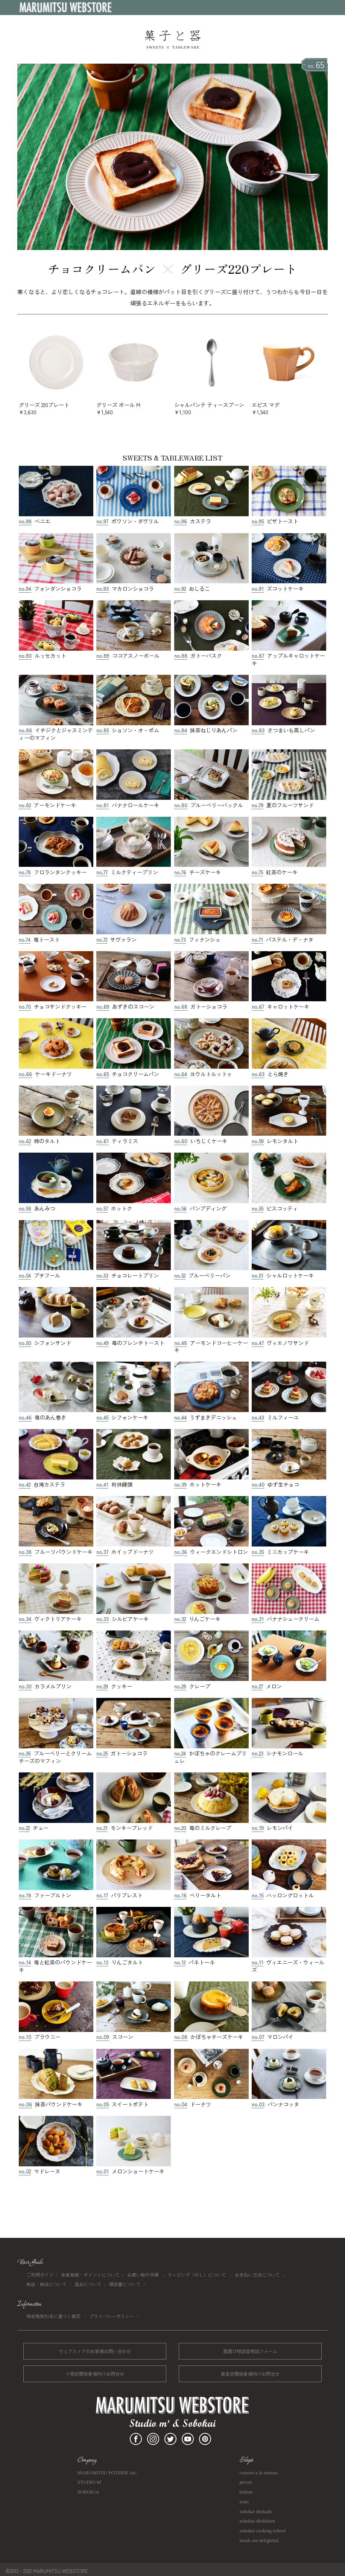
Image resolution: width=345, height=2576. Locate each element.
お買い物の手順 (143, 2274)
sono (244, 2501)
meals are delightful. (260, 2540)
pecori (246, 2482)
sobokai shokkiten (257, 2521)
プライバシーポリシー (111, 2316)
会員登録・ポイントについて (90, 2274)
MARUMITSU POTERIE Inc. (107, 2472)
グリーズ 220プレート (56, 404)
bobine (246, 2492)
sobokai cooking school (263, 2530)
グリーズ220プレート (238, 268)
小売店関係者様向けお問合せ (94, 2373)
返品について (88, 2284)
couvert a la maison (259, 2472)
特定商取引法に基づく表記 (54, 2316)
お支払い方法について (258, 2274)
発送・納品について (46, 2284)
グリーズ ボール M (133, 404)
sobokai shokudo (256, 2511)
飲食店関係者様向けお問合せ (250, 2373)
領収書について (125, 2284)
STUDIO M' (90, 2482)
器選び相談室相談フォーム (250, 2351)
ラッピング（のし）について (197, 2274)
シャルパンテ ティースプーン (211, 404)
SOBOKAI (88, 2492)
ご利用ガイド (39, 2274)
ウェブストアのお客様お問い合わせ (95, 2351)
